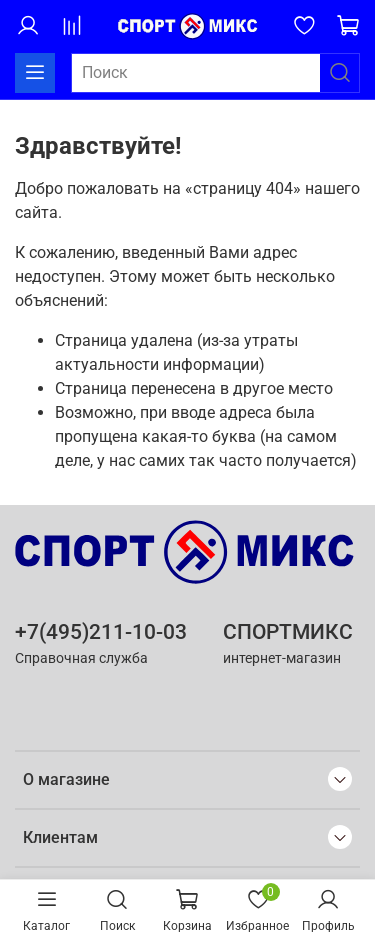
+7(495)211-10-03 (101, 632)
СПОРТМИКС (288, 632)
